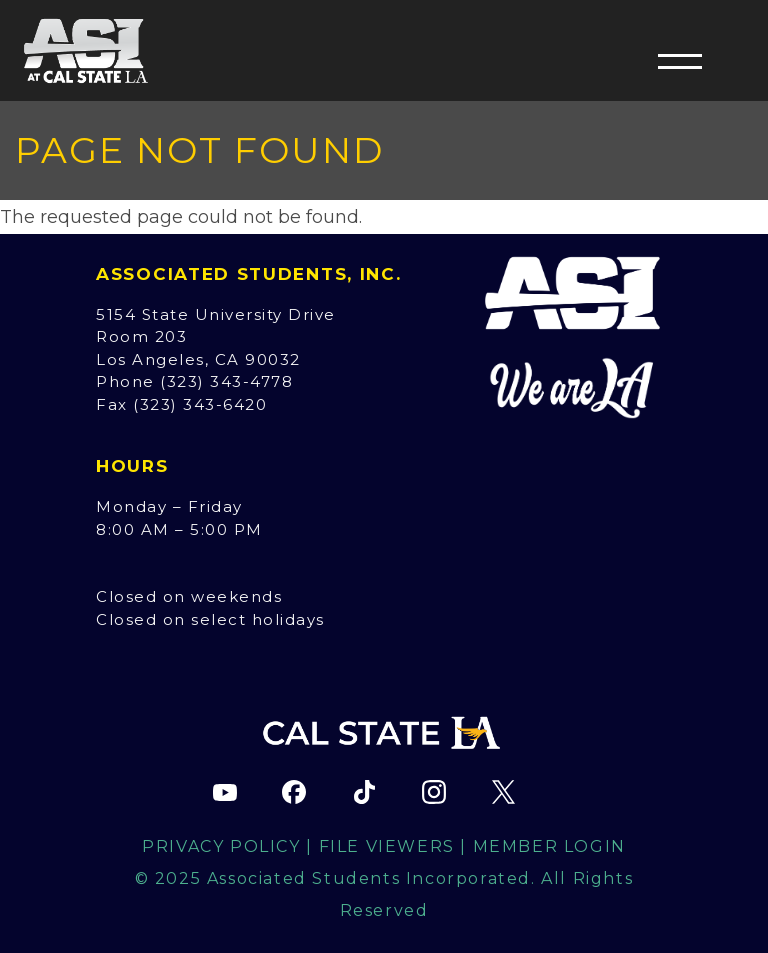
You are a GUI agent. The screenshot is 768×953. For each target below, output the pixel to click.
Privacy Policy (221, 846)
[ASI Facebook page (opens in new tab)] (294, 792)
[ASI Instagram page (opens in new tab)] (434, 792)
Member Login (549, 846)
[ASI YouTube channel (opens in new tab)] (225, 792)
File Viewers (387, 846)
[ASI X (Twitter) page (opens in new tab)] (503, 792)
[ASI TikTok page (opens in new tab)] (364, 792)
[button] (680, 61)
